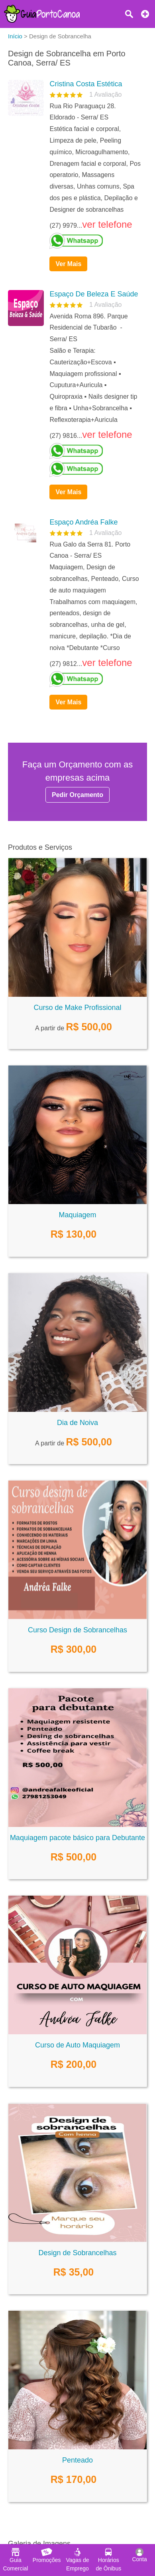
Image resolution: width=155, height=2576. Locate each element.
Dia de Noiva (77, 1423)
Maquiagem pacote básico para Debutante (77, 1838)
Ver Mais (68, 263)
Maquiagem (77, 1215)
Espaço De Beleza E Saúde (93, 294)
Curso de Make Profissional (77, 1008)
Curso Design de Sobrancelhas (77, 1630)
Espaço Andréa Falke (83, 522)
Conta (139, 2555)
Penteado (77, 2460)
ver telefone (107, 224)
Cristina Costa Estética (85, 84)
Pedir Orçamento (77, 794)
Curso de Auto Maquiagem (77, 2045)
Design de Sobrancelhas (77, 2253)
